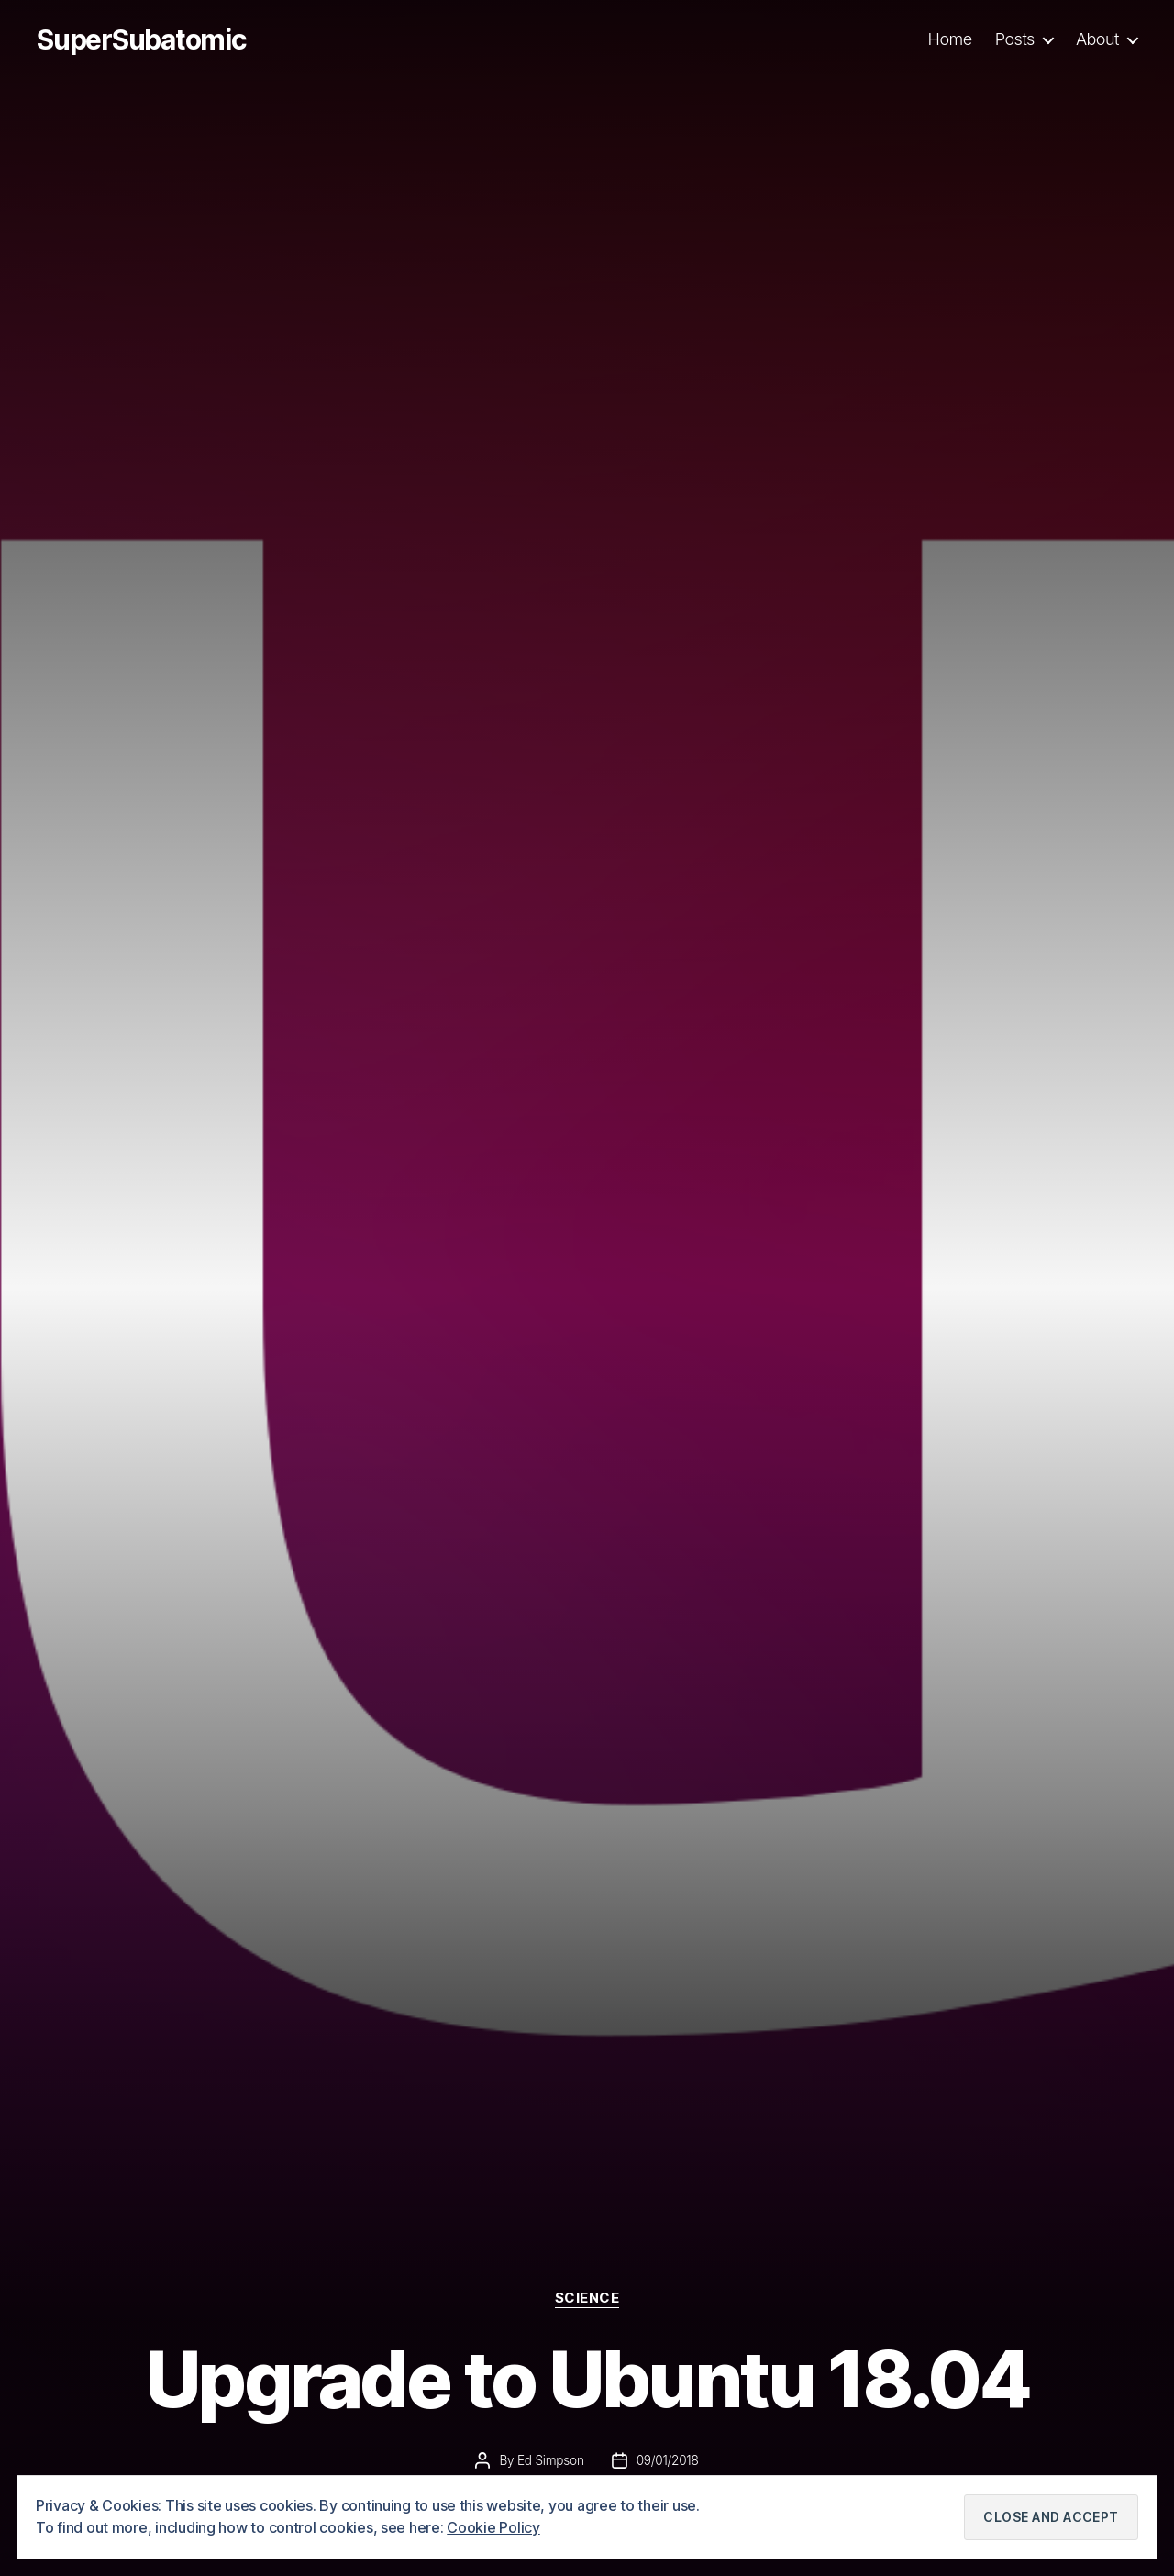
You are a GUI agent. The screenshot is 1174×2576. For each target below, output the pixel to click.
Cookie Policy (493, 2527)
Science (587, 2298)
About (1097, 39)
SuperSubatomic (142, 39)
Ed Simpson (550, 2460)
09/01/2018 (668, 2460)
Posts (1015, 39)
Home (950, 39)
